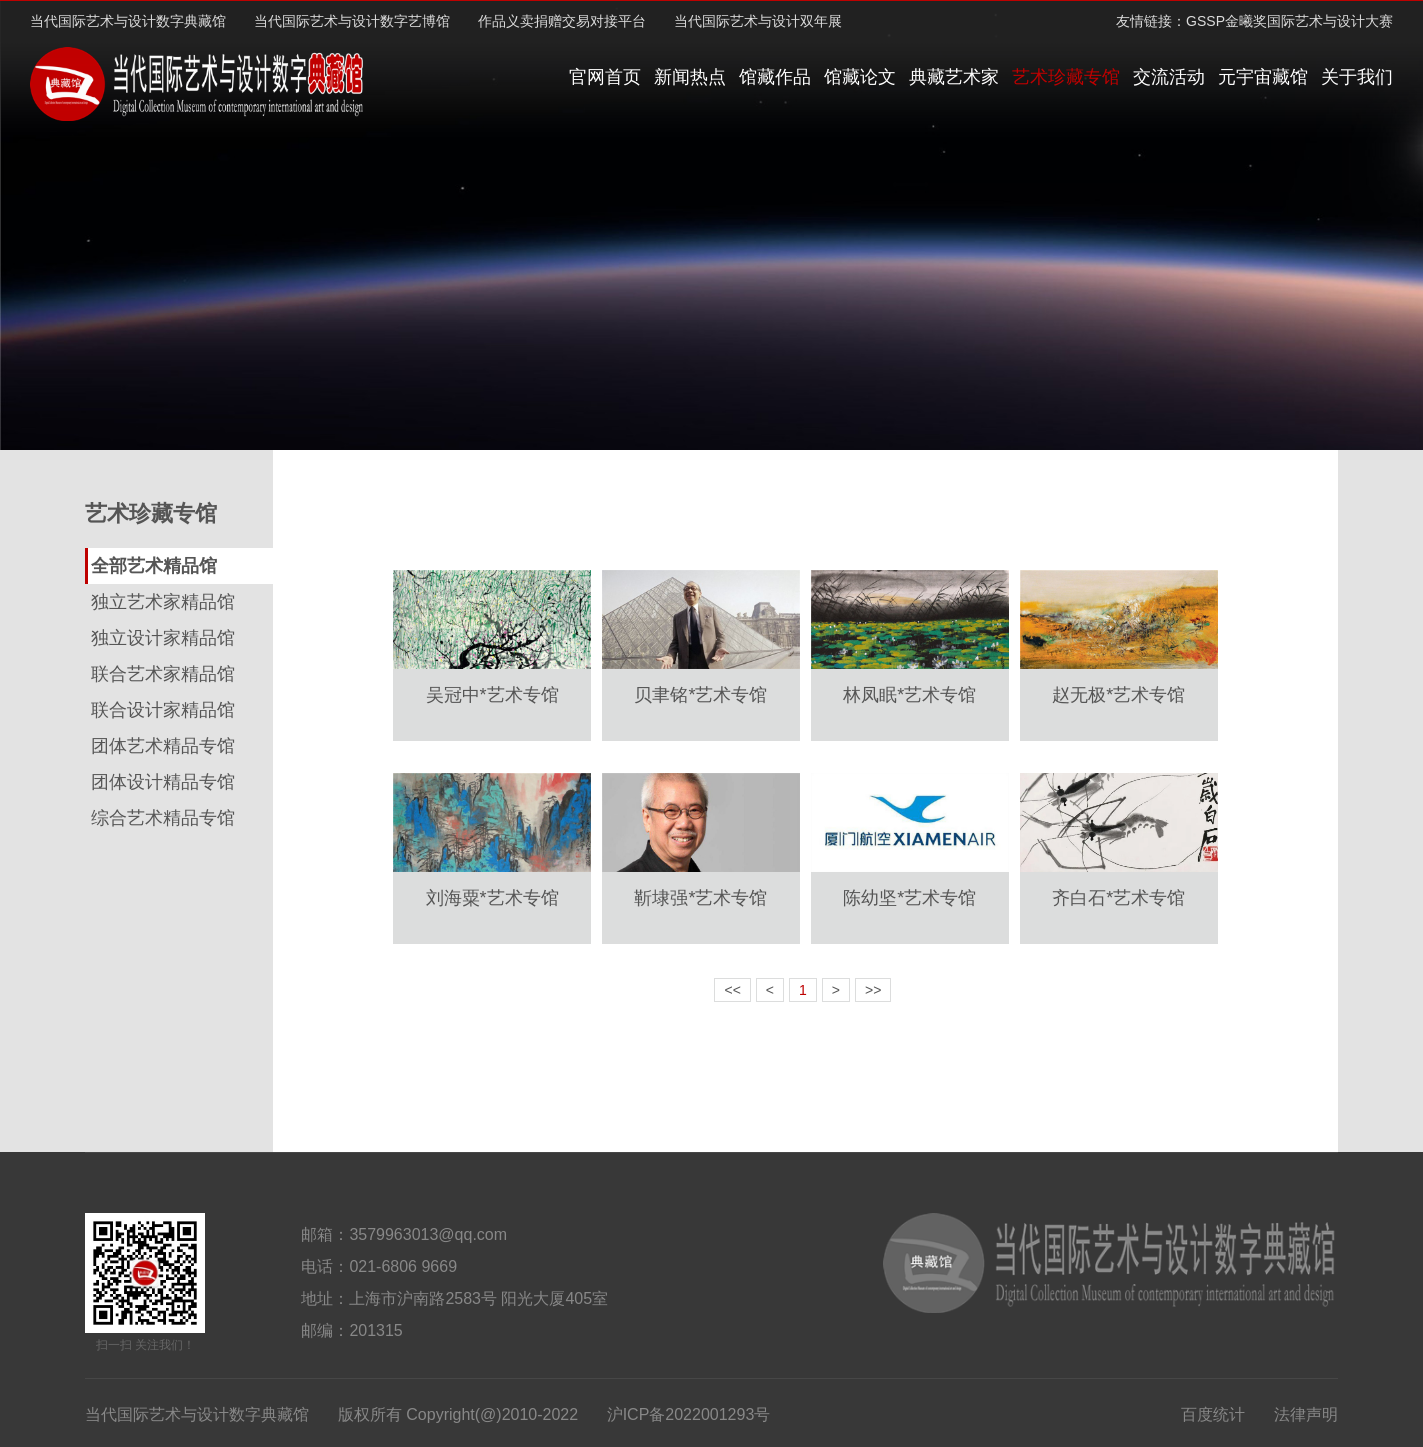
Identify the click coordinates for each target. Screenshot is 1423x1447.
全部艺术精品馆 (154, 566)
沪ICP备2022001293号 (689, 1414)
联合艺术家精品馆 (163, 674)
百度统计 (1213, 1414)
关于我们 (1357, 77)
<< (732, 990)
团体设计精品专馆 (163, 782)
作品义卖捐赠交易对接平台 (562, 21)
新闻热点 (690, 77)
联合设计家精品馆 (163, 710)
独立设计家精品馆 (163, 638)
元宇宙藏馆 (1263, 77)
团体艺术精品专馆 (163, 746)
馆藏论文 (860, 77)
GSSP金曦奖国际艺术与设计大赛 (1289, 21)
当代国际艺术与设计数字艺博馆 (352, 21)
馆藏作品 (775, 77)
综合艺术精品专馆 (163, 818)
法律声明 (1306, 1414)
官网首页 (605, 77)
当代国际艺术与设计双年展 (758, 21)
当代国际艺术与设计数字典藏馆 (128, 21)
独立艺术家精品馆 (163, 602)
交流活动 (1169, 77)
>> (873, 990)
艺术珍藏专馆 (1066, 77)
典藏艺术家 (954, 77)
